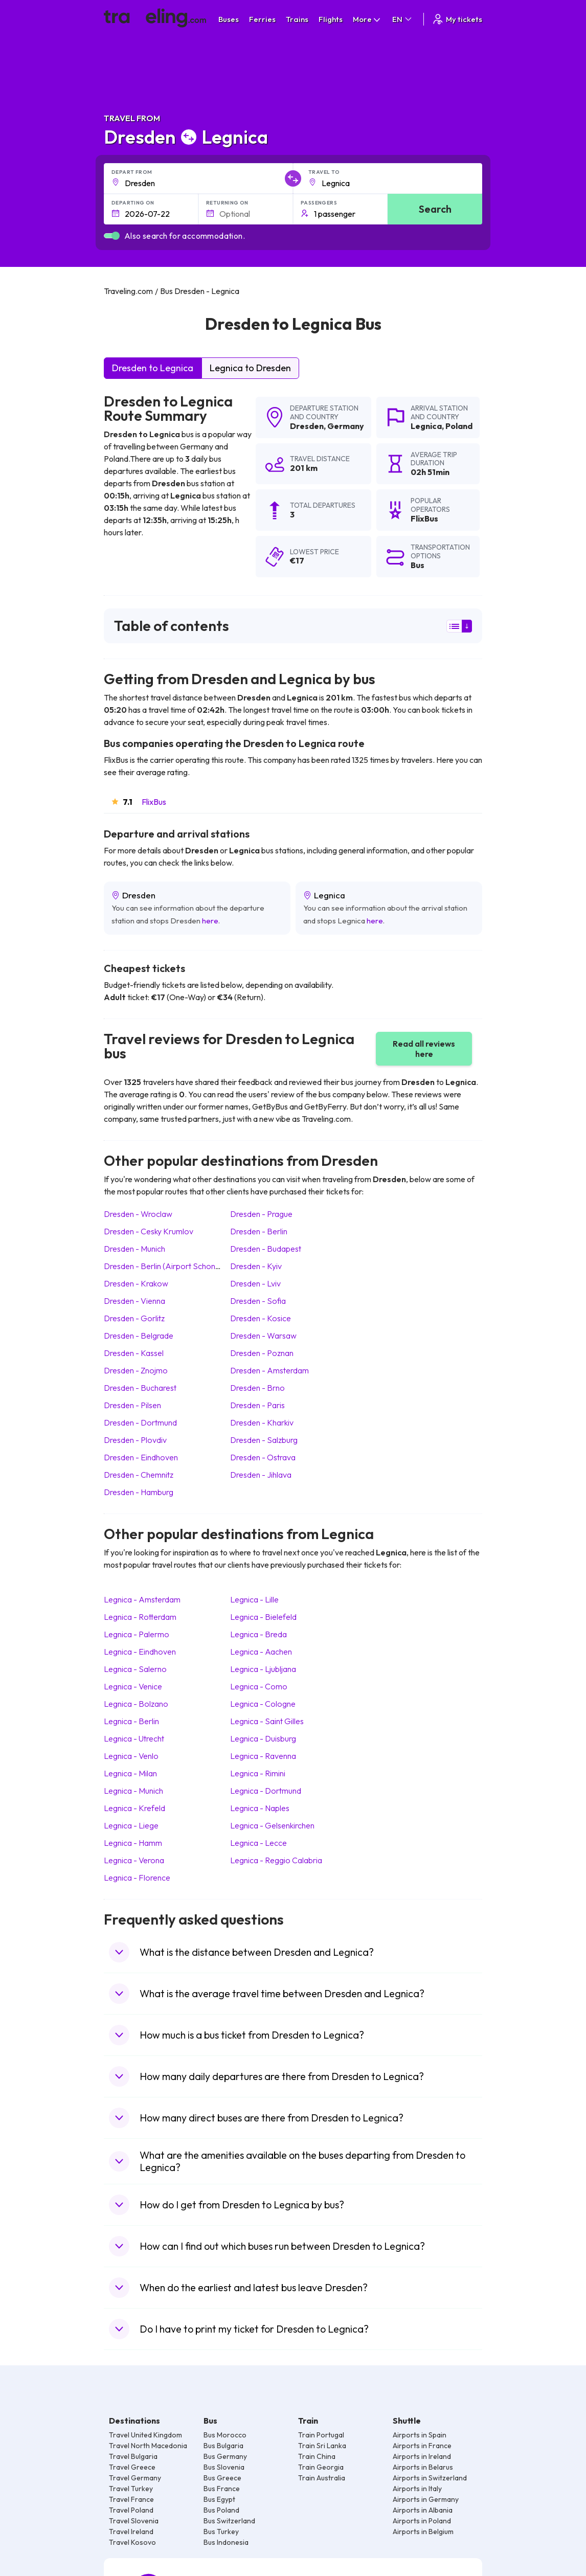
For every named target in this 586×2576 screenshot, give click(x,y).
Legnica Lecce (258, 1843)
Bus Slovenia (224, 2467)
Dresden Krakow (136, 1283)
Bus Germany (225, 2456)
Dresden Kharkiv (262, 1422)
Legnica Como (258, 1686)
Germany (345, 426)
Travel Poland (131, 2510)
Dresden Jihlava (260, 1475)
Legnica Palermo (136, 1634)
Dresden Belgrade (138, 1335)
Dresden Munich (134, 1249)
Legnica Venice (133, 1686)
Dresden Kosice (260, 1318)
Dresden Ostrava (263, 1457)
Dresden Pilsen (132, 1405)
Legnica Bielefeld (263, 1617)
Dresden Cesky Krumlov (148, 1231)
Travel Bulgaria (133, 2456)
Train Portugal (321, 2434)
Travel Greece (132, 2467)
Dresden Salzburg (264, 1440)
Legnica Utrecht (134, 1738)
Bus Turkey (221, 2531)
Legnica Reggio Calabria (276, 1860)
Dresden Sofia (258, 1301)
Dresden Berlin (258, 1231)
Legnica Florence (137, 1877)
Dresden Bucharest (140, 1388)
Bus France (222, 2488)
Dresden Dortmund (140, 1422)
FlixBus (154, 802)
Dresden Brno (257, 1388)
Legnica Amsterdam (142, 1599)
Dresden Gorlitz (134, 1318)
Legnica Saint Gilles (267, 1721)
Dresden (307, 426)
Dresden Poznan (262, 1353)
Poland (458, 426)
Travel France (131, 2499)
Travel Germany (135, 2477)
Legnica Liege (131, 1825)
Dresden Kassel (134, 1353)
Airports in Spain (419, 2434)
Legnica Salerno (135, 1669)
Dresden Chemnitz (138, 1475)
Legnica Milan (130, 1773)
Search (435, 208)
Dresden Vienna (134, 1301)
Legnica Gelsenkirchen (272, 1825)
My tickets (457, 19)
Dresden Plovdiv (135, 1440)
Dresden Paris (257, 1405)
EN (402, 19)
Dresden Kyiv (256, 1266)
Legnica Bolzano (136, 1704)
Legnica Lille (254, 1599)
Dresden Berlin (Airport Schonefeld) (170, 1266)
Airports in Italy (417, 2488)
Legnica (426, 426)
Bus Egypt (219, 2499)
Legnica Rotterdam (140, 1617)
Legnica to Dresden (250, 368)
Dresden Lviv (255, 1283)
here (210, 920)
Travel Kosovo (132, 2542)
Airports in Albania (423, 2510)
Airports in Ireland (422, 2456)
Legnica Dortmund (265, 1791)
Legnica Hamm (133, 1843)
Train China (316, 2456)
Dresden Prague (261, 1214)
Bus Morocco (225, 2434)
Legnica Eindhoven (140, 1651)
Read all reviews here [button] (424, 1048)
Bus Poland (221, 2510)
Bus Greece (222, 2477)
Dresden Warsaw (263, 1335)
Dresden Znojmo (136, 1370)
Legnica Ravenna (263, 1756)
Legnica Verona (134, 1860)
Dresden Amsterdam (269, 1370)
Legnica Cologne (263, 1704)
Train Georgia (321, 2467)
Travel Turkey (131, 2488)
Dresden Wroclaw (138, 1214)
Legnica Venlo (131, 1756)
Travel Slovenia (134, 2520)
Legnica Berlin (131, 1721)
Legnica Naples (259, 1808)
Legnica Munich (133, 1791)
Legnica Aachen (261, 1651)
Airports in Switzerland (430, 2477)
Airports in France (422, 2445)
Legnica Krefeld (134, 1808)
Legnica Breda (258, 1634)
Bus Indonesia (226, 2542)
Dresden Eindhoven (141, 1457)
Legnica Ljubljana (263, 1669)
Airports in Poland (422, 2520)
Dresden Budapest (265, 1249)
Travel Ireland (131, 2531)
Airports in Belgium (423, 2531)
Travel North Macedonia (148, 2445)
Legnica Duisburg (263, 1738)
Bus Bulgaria (223, 2445)
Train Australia (321, 2477)
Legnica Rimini (257, 1773)
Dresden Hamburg (138, 1492)
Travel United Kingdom (145, 2434)
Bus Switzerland (229, 2520)
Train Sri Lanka (322, 2445)
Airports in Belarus (423, 2467)
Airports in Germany (426, 2499)
